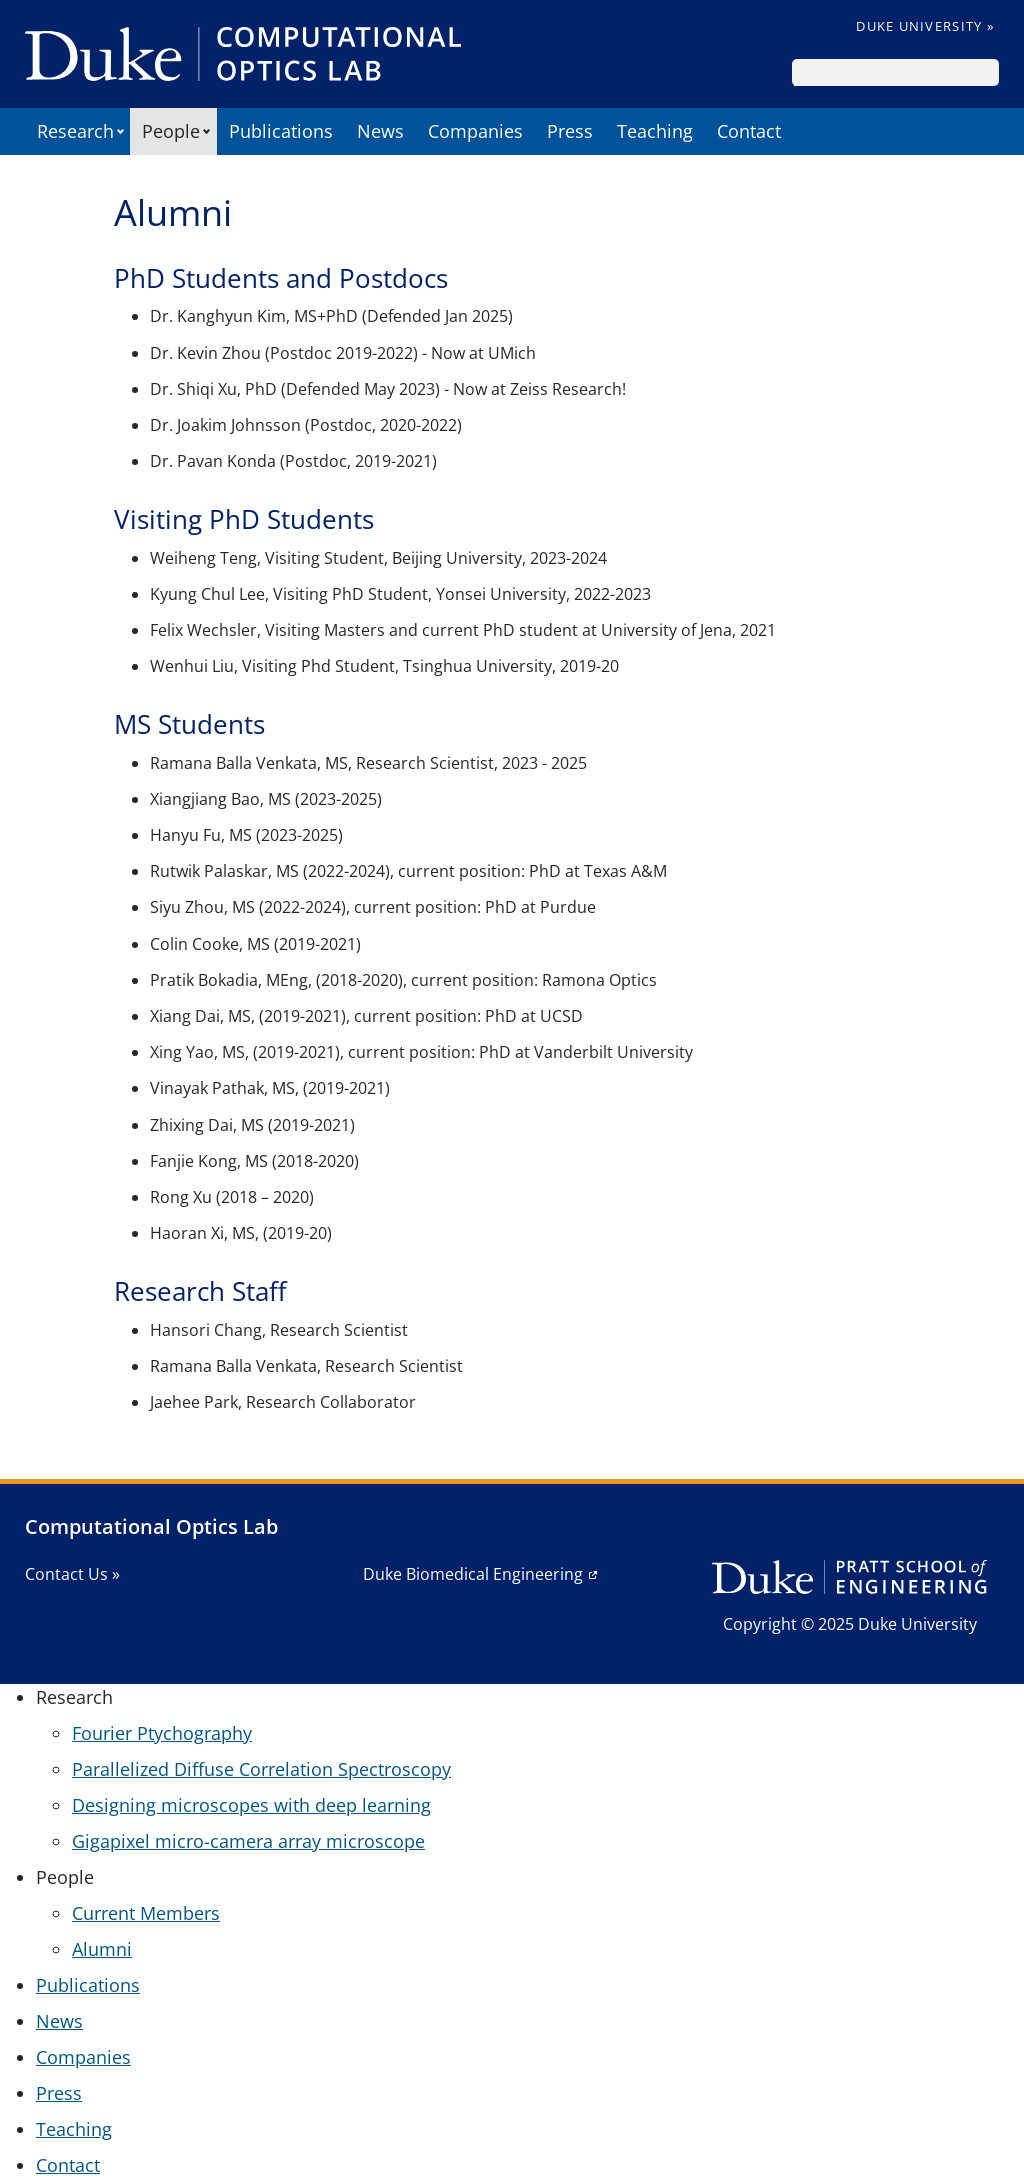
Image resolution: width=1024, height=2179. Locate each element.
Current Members (146, 1913)
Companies (475, 131)
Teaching (655, 131)
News (380, 131)
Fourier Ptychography (162, 1733)
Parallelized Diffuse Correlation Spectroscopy (261, 1769)
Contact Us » (72, 1574)
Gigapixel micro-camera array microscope (248, 1841)
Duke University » (925, 26)
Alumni (102, 1949)
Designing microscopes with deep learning (251, 1805)
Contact (749, 131)
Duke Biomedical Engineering (473, 1574)
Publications (281, 131)
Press (570, 131)
